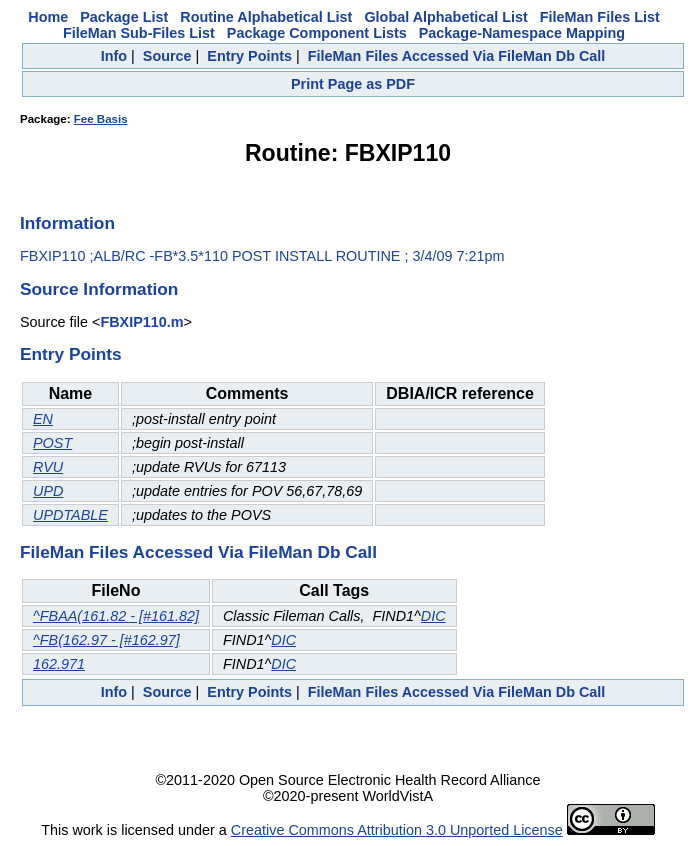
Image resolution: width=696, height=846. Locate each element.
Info (114, 56)
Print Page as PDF (353, 84)
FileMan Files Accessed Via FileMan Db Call (457, 56)
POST (52, 443)
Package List (124, 17)
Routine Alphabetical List (266, 17)
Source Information (99, 289)
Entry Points (249, 56)
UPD (48, 491)
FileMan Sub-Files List (139, 33)
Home (48, 17)
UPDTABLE (70, 515)
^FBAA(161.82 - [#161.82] (116, 616)
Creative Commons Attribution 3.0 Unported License (397, 830)
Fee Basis (101, 119)
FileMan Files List (600, 17)
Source (167, 56)
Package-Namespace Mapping (522, 33)
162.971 (59, 664)
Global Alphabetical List (445, 17)
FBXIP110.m (141, 322)
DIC (433, 616)
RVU (48, 467)
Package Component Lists (317, 33)
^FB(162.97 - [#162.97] (106, 640)
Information (67, 223)
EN (43, 419)
